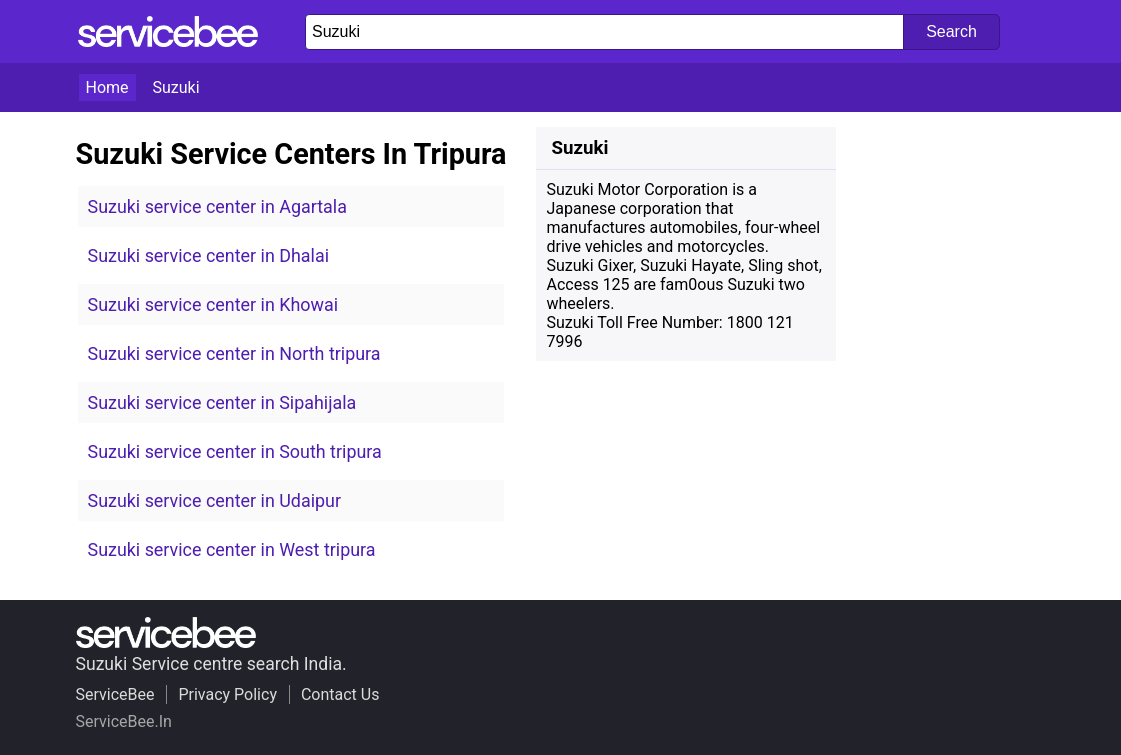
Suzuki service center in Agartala (217, 206)
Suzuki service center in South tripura (235, 451)
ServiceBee (115, 694)
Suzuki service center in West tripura (232, 549)
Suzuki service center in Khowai (213, 304)
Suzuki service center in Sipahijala (222, 402)
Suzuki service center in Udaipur (215, 500)
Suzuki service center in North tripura (234, 353)
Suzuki (176, 87)
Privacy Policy (227, 694)
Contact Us (340, 694)
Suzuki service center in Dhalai (209, 255)
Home (107, 87)
